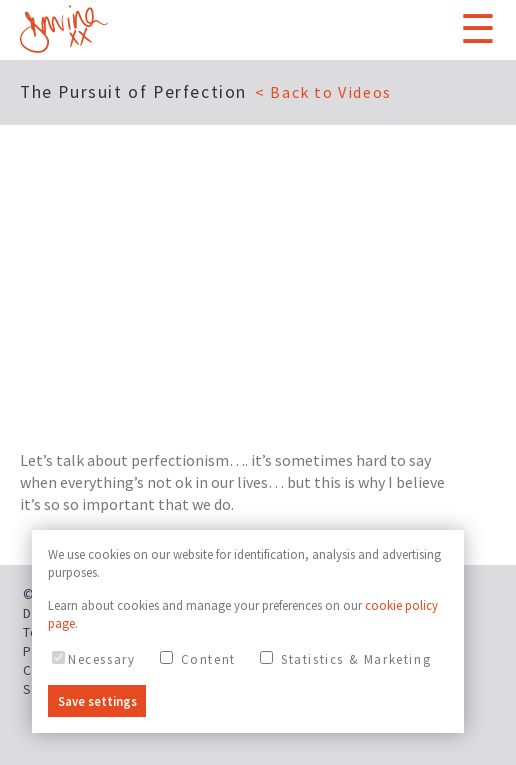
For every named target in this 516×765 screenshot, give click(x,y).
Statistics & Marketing (345, 659)
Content (198, 659)
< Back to (323, 92)
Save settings (97, 701)
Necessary (93, 659)
